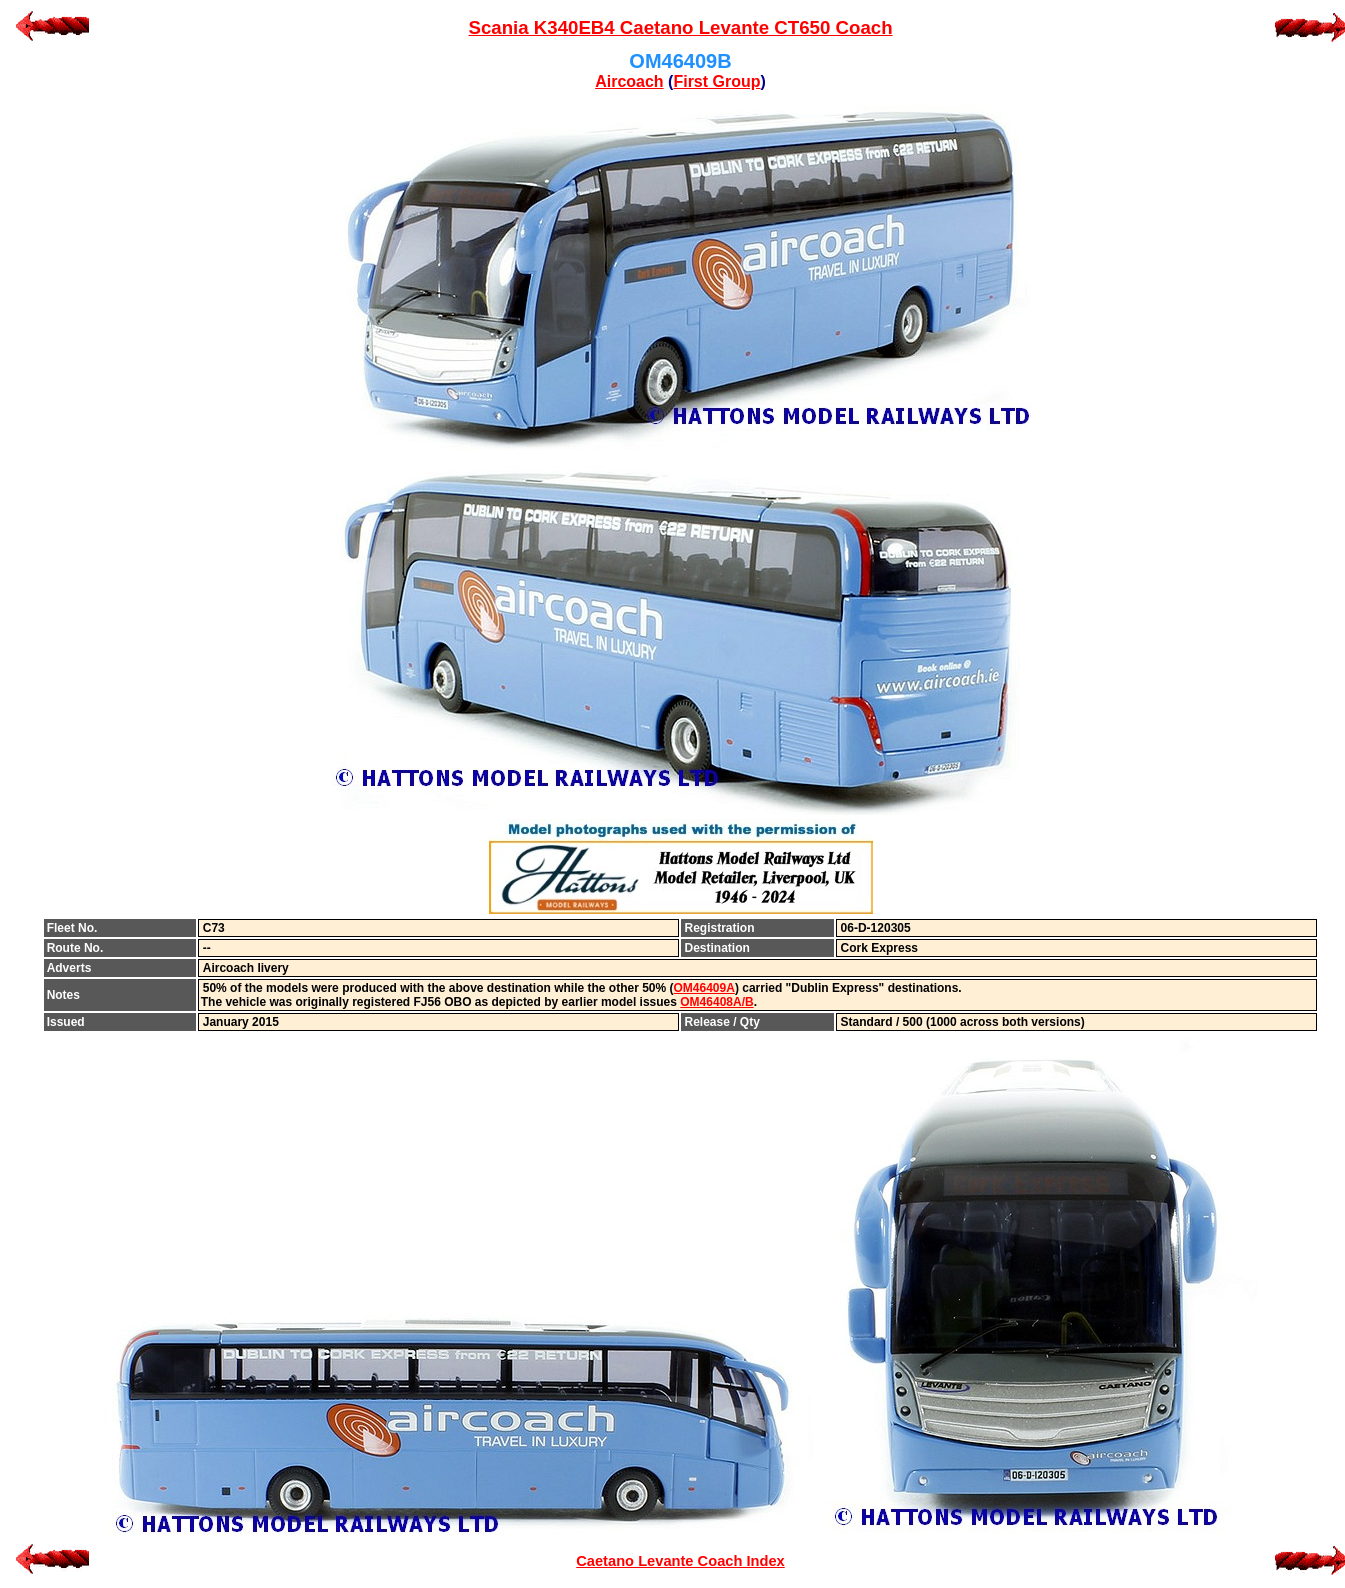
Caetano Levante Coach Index (680, 1561)
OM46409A (704, 988)
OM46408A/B (716, 1002)
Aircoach (629, 81)
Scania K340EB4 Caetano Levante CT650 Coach (680, 27)
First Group (716, 81)
